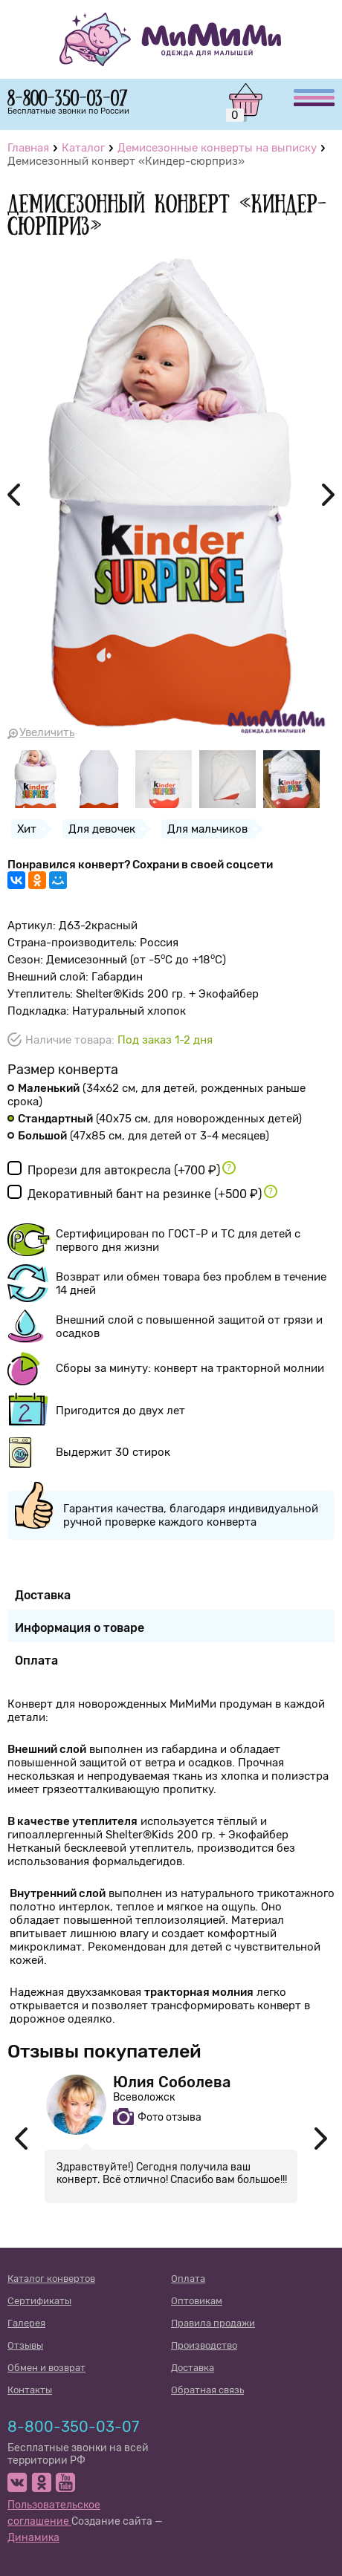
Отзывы (25, 2345)
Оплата (188, 2278)
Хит (26, 829)
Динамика (33, 2537)
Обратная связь (207, 2390)
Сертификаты (39, 2300)
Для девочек (101, 829)
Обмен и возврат (46, 2367)
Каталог (83, 148)
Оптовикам (196, 2300)
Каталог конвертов (51, 2278)
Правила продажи (213, 2323)
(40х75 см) (154, 1118)
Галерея (26, 2323)
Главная (28, 148)
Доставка (192, 2367)
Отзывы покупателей (104, 2051)
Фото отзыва (169, 2117)
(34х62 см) (156, 1095)
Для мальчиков (207, 829)
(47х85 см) (138, 1135)
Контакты (29, 2390)
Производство (204, 2345)
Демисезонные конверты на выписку (217, 148)
